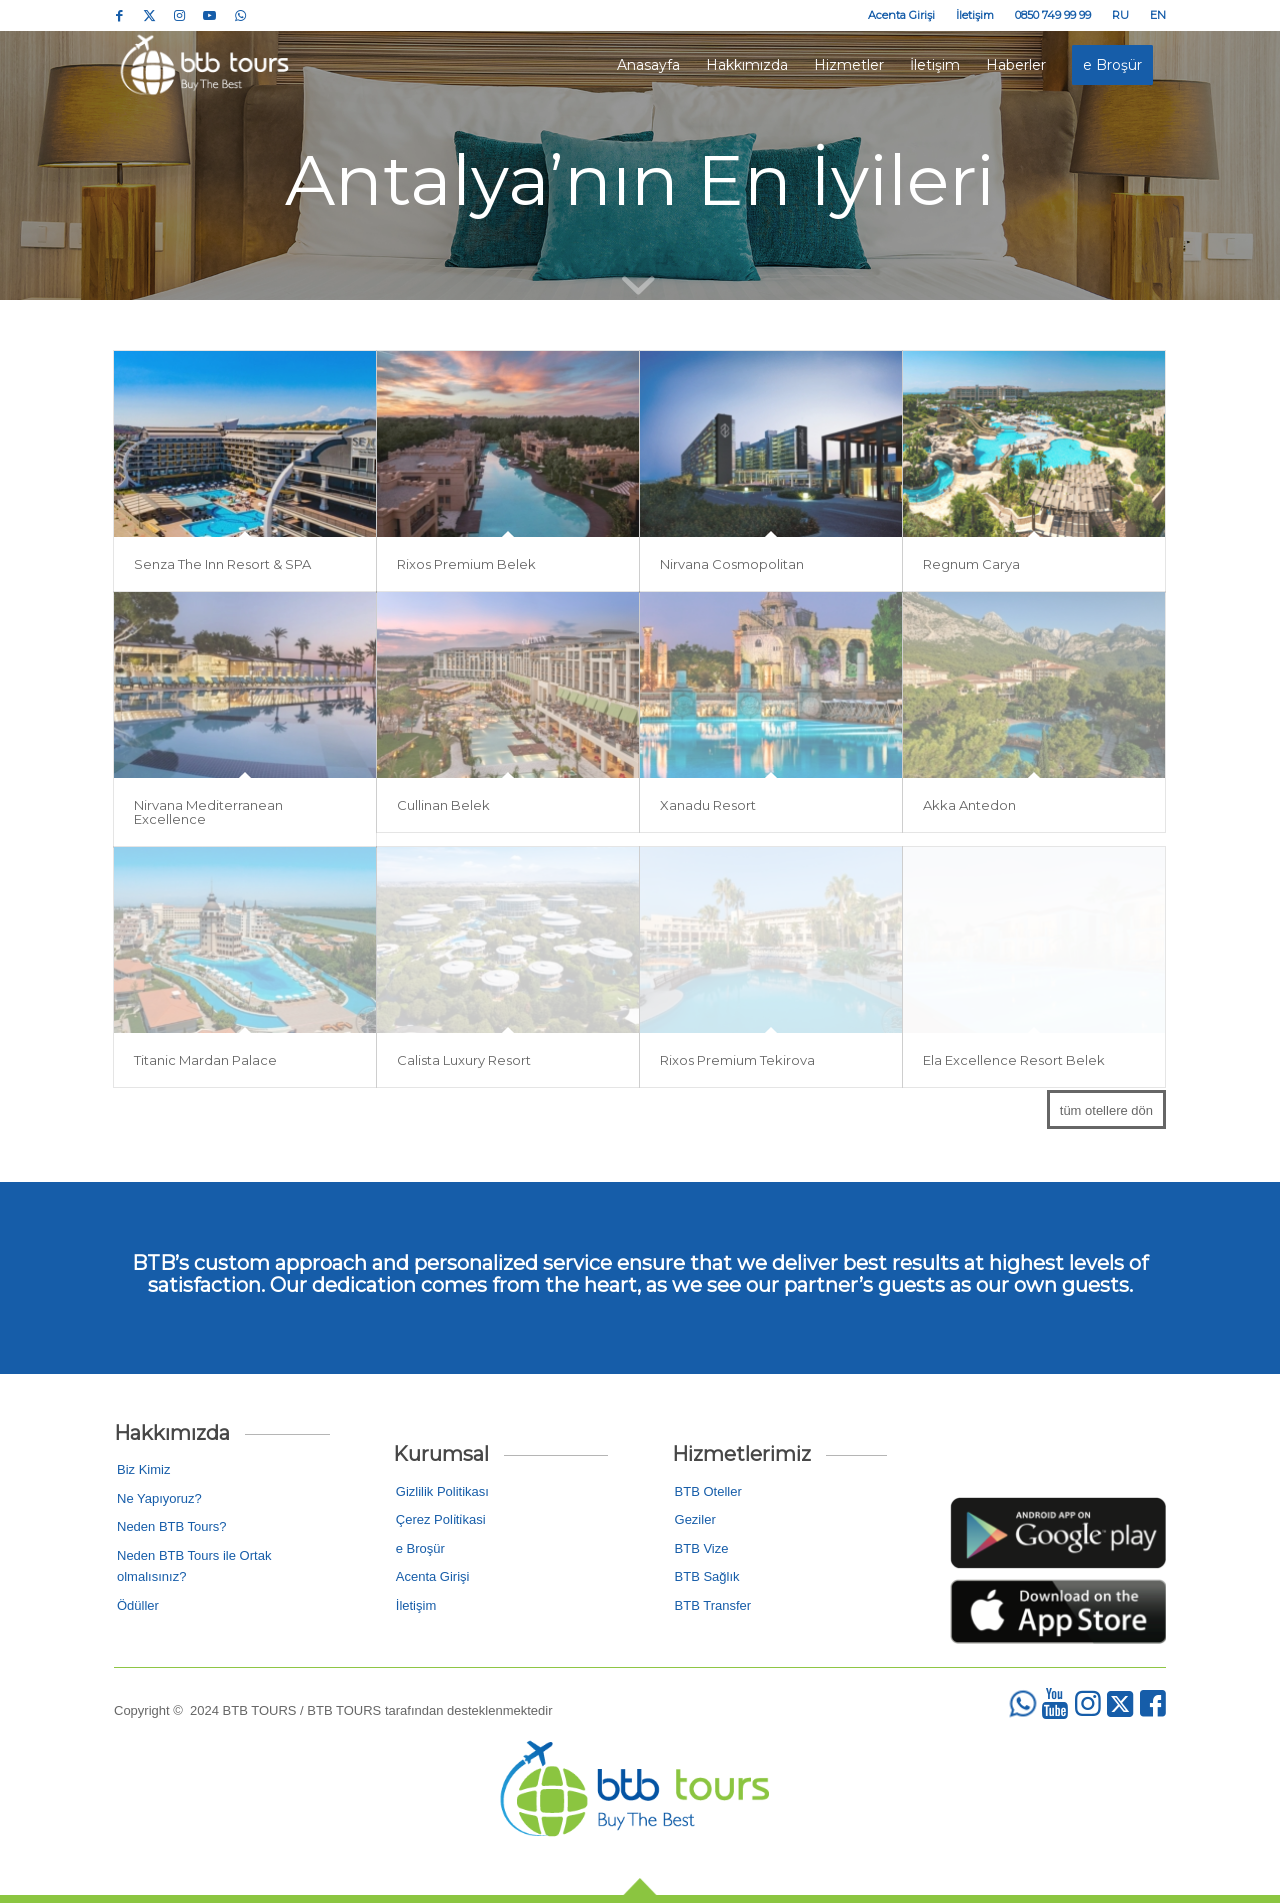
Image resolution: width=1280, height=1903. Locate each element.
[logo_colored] (207, 65)
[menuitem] (902, 15)
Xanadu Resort (708, 808)
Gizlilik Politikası (442, 1491)
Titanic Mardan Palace (205, 1063)
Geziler (695, 1519)
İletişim (975, 15)
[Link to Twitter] (149, 15)
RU (1120, 15)
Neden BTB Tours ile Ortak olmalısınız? (194, 1566)
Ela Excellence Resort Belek (1014, 1063)
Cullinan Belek (443, 808)
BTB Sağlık (707, 1576)
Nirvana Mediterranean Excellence (208, 815)
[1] (1058, 1533)
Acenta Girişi (901, 15)
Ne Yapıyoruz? (159, 1498)
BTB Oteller (708, 1491)
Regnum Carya (971, 567)
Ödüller (138, 1605)
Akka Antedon (969, 808)
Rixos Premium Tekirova (737, 1063)
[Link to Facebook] (119, 15)
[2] (1058, 1611)
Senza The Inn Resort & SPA (222, 567)
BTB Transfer (713, 1605)
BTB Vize (702, 1548)
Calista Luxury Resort (464, 1063)
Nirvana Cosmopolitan (732, 567)
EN (1158, 15)
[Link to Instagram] (179, 15)
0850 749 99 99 (1053, 15)
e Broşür (420, 1548)
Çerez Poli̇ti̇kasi (441, 1519)
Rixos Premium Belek (466, 567)
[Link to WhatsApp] (240, 15)
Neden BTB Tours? (172, 1526)
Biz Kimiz (143, 1469)
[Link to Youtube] (209, 15)
